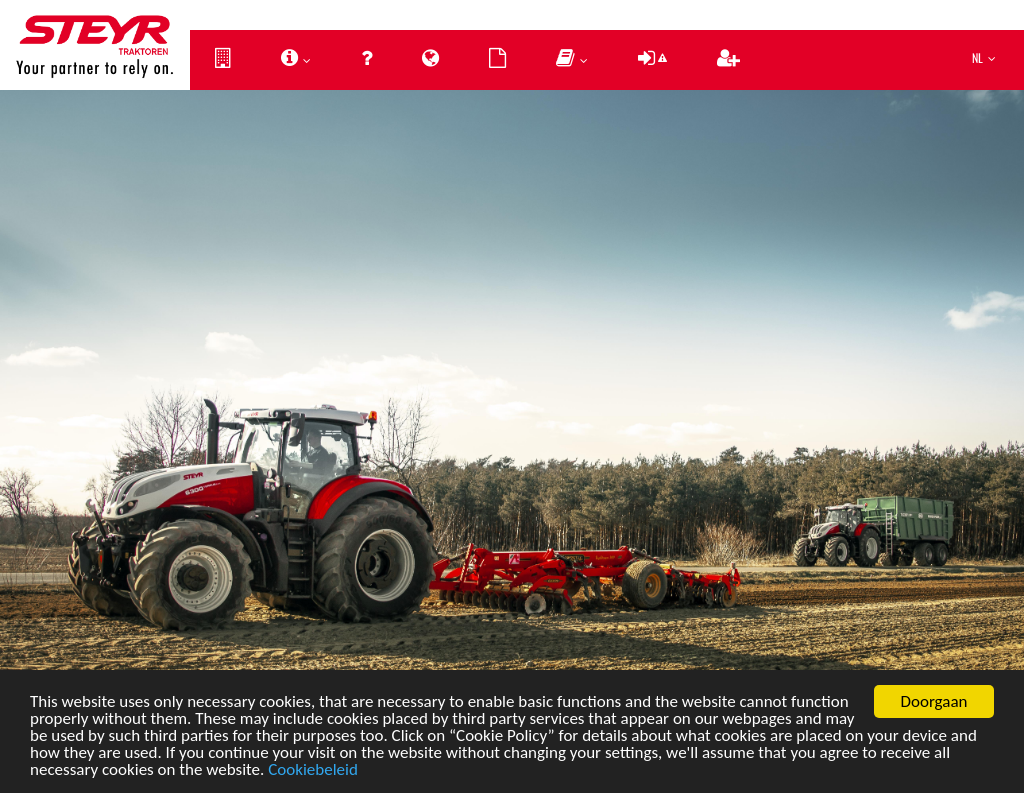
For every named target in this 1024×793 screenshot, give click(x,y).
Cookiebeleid (313, 773)
